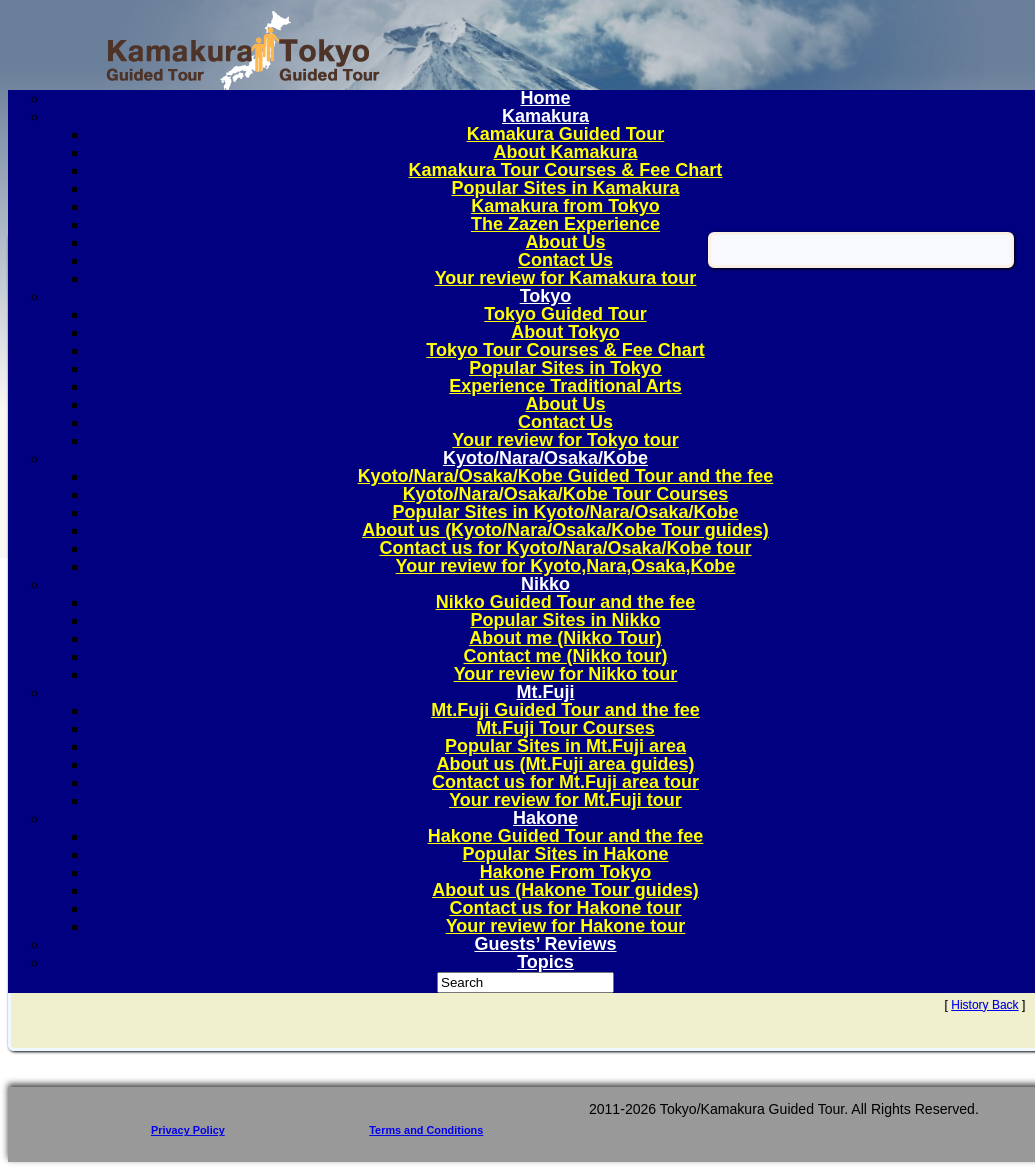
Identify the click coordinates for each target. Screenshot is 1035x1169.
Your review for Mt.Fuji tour (565, 800)
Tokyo (546, 296)
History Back (984, 1005)
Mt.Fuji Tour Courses (565, 728)
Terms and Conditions (426, 1130)
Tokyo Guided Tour (565, 314)
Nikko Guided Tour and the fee (566, 602)
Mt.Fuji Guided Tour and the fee (565, 710)
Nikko (545, 584)
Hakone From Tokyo (566, 872)
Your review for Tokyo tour (565, 440)
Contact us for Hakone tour (565, 908)
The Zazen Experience (565, 224)
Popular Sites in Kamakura (565, 188)
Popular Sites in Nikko (565, 620)
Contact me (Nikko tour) (565, 656)
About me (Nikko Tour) (565, 638)
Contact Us (565, 260)
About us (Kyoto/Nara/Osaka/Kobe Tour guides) (565, 530)
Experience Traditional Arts (565, 386)
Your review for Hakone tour (566, 926)
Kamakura (545, 116)
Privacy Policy (188, 1130)
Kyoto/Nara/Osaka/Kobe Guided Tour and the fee (566, 476)
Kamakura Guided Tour (566, 134)
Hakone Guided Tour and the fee (566, 836)
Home (545, 98)
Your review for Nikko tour (566, 674)
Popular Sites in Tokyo (565, 368)
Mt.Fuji (546, 692)
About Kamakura (565, 152)
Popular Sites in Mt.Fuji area (565, 746)
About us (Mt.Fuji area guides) (565, 764)
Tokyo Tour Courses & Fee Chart (565, 350)
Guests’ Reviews (545, 944)
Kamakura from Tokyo (565, 206)
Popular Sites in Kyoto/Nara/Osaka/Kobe (565, 512)
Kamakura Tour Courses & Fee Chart (566, 170)
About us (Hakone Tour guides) (565, 890)
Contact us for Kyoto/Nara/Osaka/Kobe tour (565, 548)
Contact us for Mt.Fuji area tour (565, 782)
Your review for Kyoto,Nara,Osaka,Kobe (566, 566)
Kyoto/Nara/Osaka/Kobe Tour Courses (566, 494)
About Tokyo (565, 332)
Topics (545, 962)
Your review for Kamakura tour (566, 278)
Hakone (545, 818)
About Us (566, 242)
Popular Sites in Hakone (565, 854)
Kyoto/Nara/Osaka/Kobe (545, 458)
